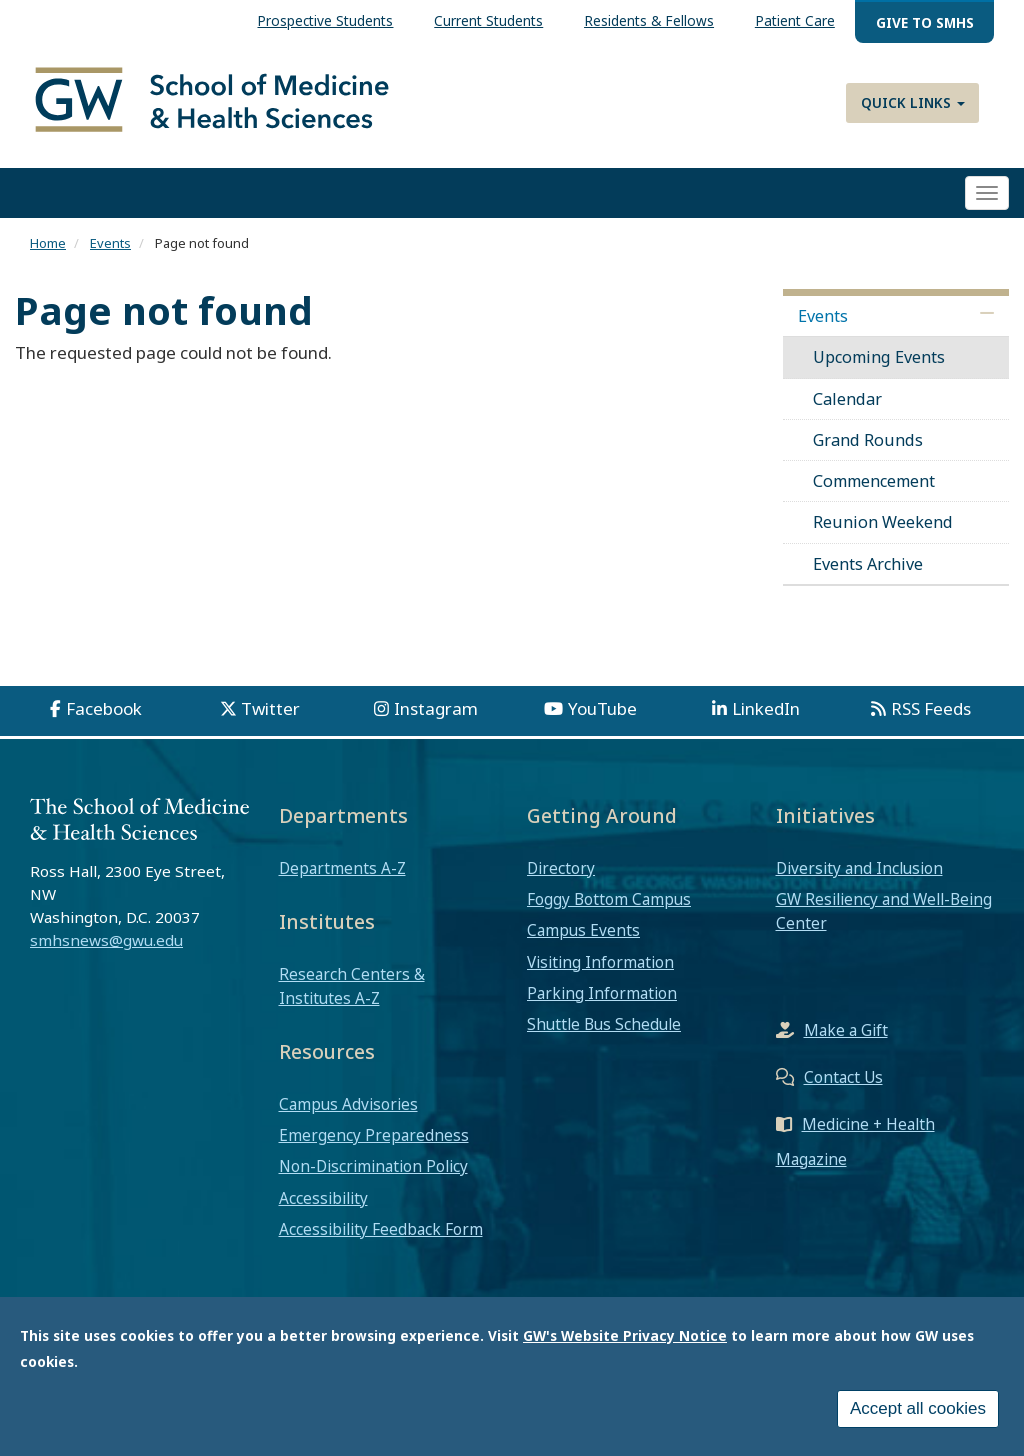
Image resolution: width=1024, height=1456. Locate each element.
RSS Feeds (931, 708)
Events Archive (868, 564)
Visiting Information (600, 962)
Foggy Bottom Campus (609, 899)
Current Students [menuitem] (488, 20)
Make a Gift (846, 1030)
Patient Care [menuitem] (795, 20)
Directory (561, 868)
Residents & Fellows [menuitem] (649, 20)
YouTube (602, 708)
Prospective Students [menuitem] (325, 20)
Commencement (874, 481)
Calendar (847, 399)
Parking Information (602, 993)
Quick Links (913, 102)
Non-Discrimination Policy (373, 1166)
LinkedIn (766, 708)
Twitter (270, 708)
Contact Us (843, 1077)
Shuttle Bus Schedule (604, 1024)
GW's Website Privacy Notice (625, 1339)
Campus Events (583, 930)
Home (48, 243)
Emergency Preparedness (374, 1135)
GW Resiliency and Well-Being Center (884, 911)
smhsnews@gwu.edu (106, 940)
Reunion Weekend (883, 522)
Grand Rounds (868, 440)
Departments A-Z (342, 868)
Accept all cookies (918, 1412)
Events (110, 243)
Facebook (104, 708)
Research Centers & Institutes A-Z (352, 986)
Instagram (436, 708)
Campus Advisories (348, 1104)
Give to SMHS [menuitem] (925, 22)
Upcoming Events (879, 357)
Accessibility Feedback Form (381, 1229)
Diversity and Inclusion (859, 868)
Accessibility (323, 1198)
